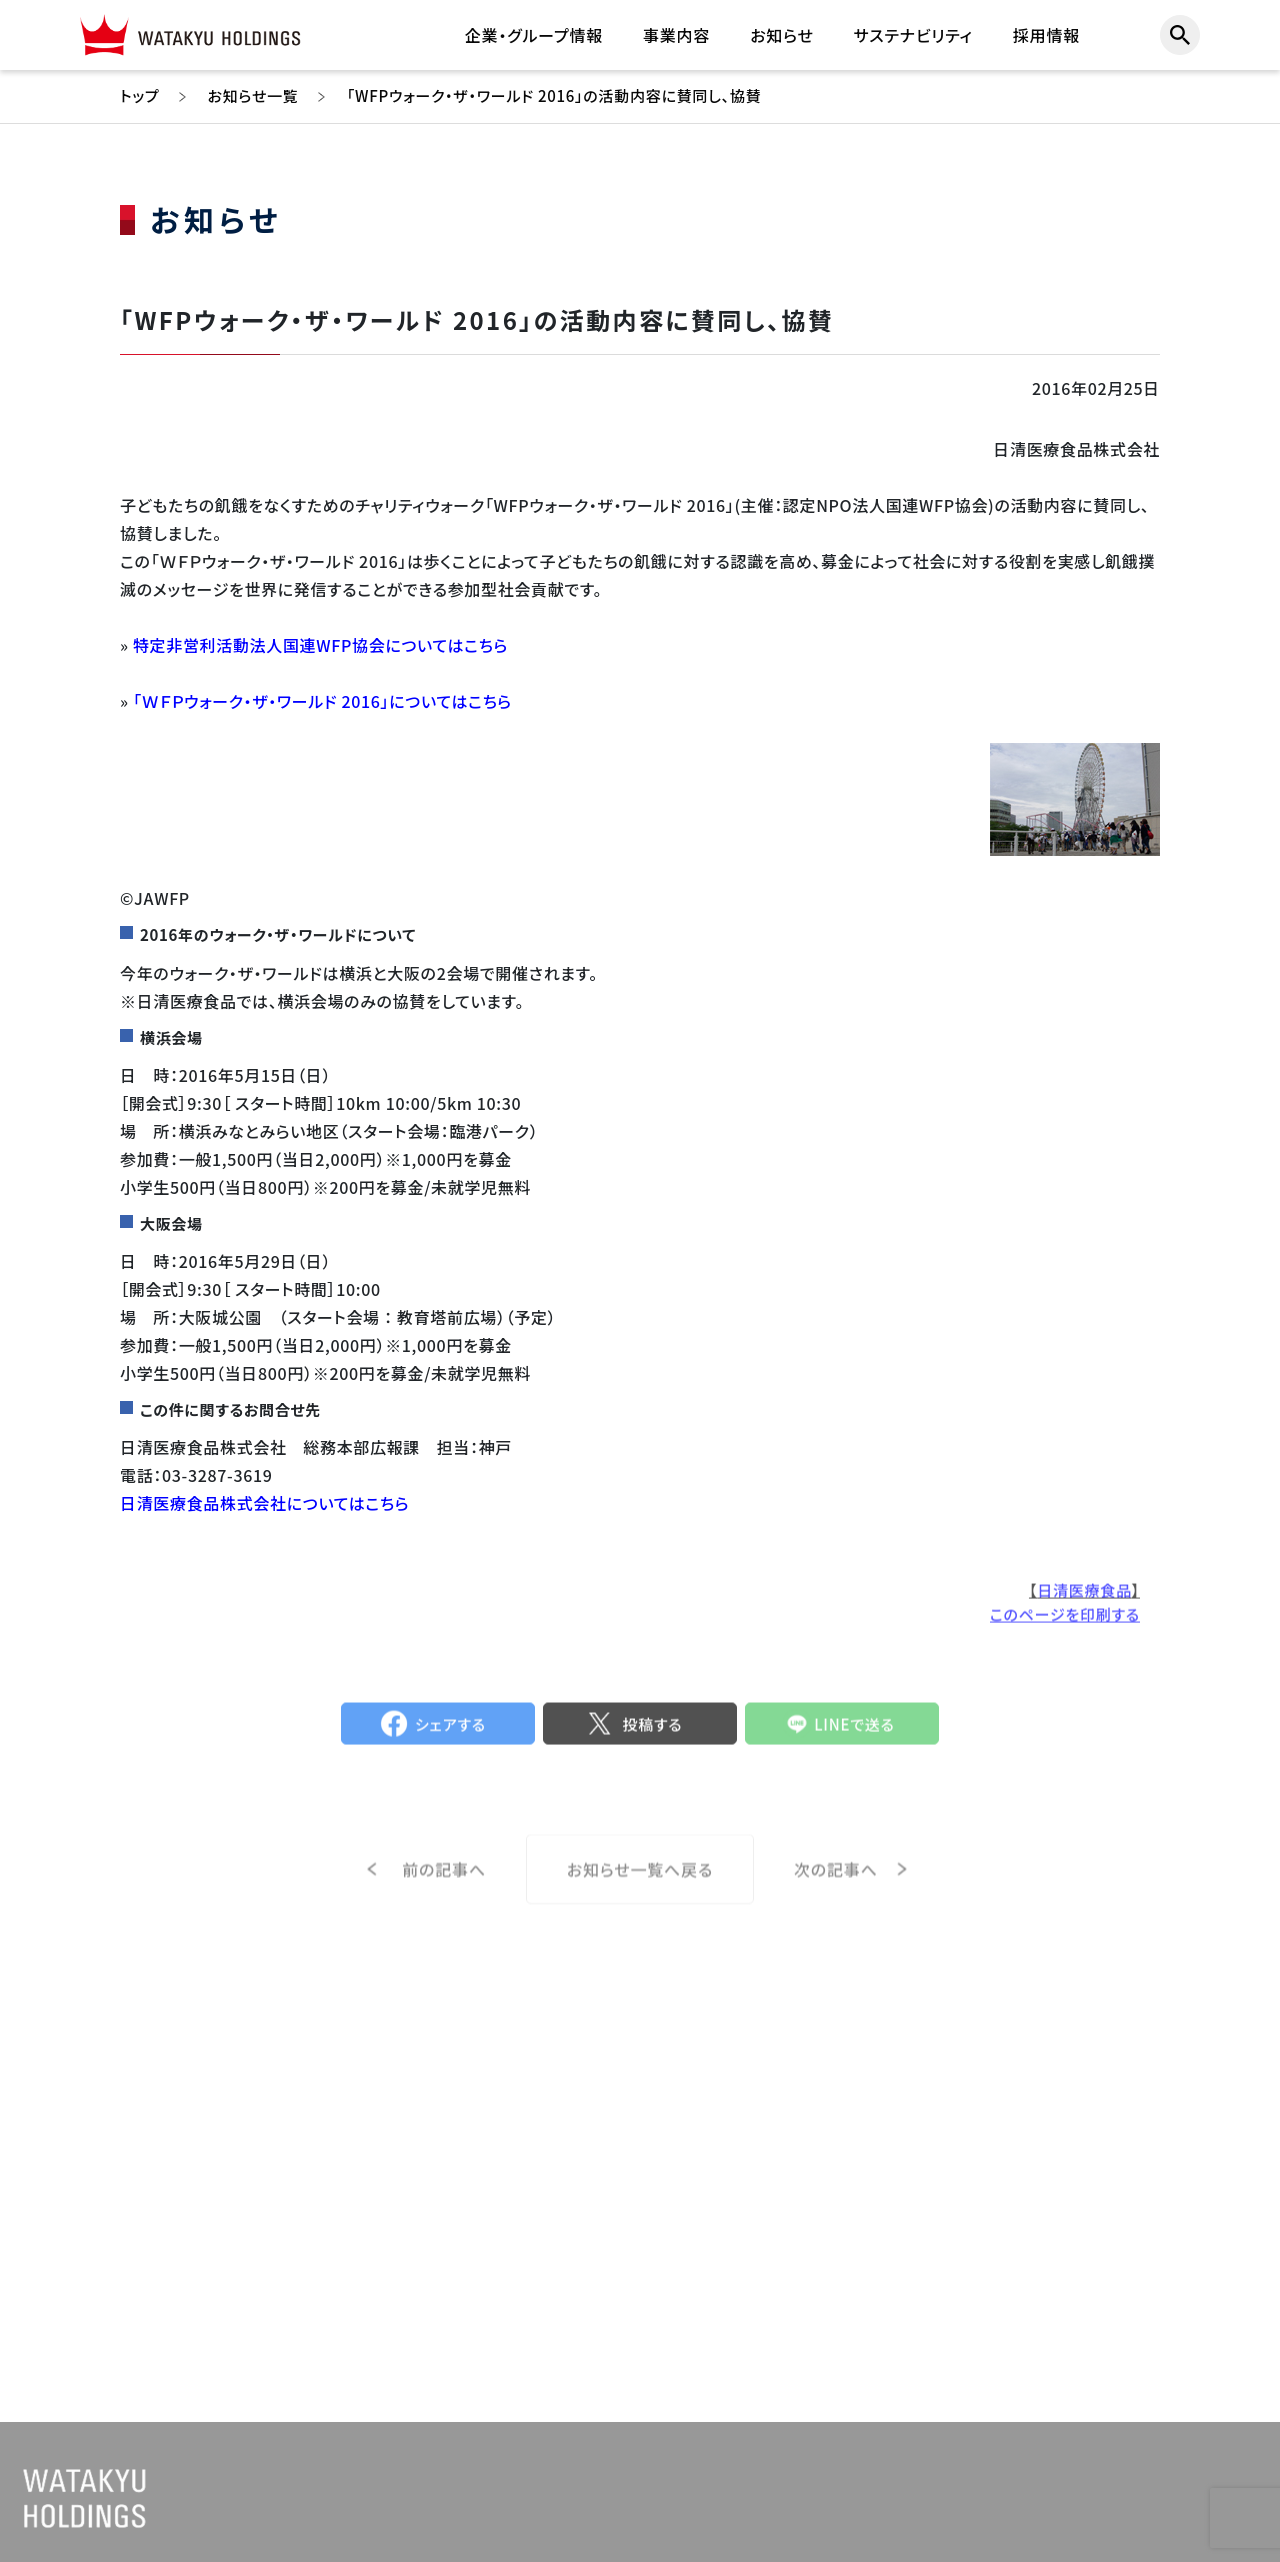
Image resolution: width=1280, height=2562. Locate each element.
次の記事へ (836, 1895)
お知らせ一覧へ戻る (640, 1896)
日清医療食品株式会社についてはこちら (264, 1503)
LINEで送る (854, 1737)
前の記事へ (444, 1895)
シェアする (450, 1737)
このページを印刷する (1065, 1627)
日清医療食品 (1084, 1603)
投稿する (652, 1737)
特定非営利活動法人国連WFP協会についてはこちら (320, 645)
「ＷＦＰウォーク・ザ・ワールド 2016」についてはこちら (322, 701)
